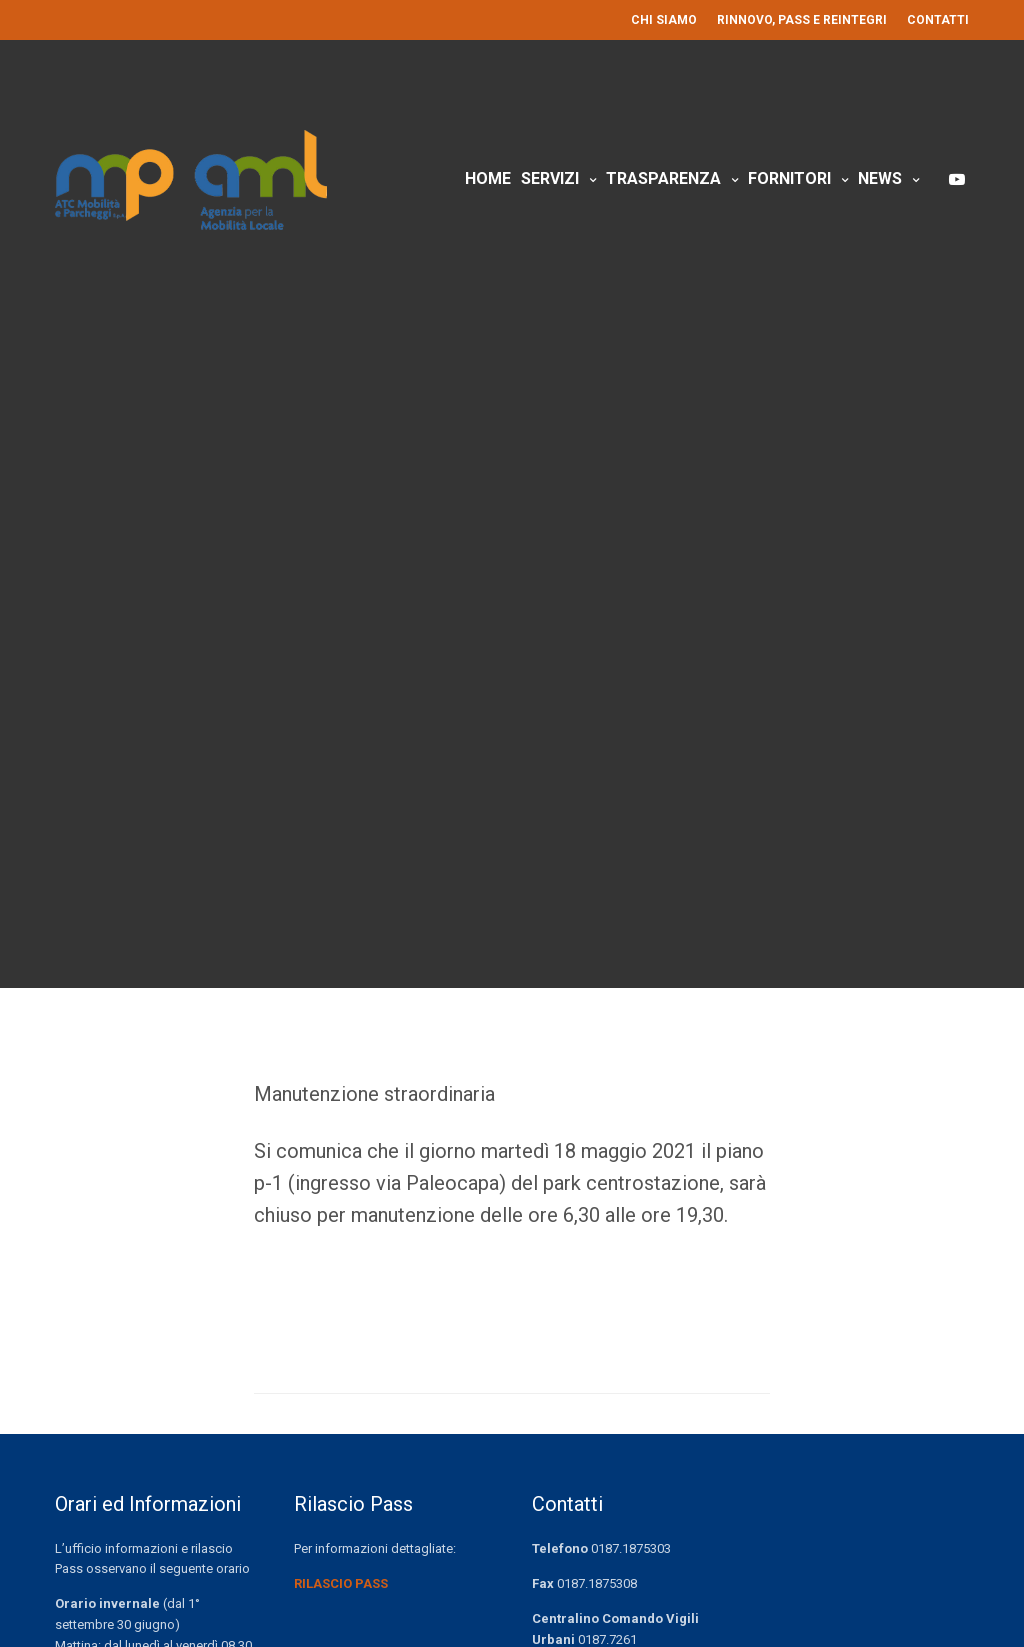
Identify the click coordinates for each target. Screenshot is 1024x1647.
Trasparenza (663, 178)
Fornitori (789, 178)
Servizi (550, 178)
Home (488, 178)
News (880, 178)
